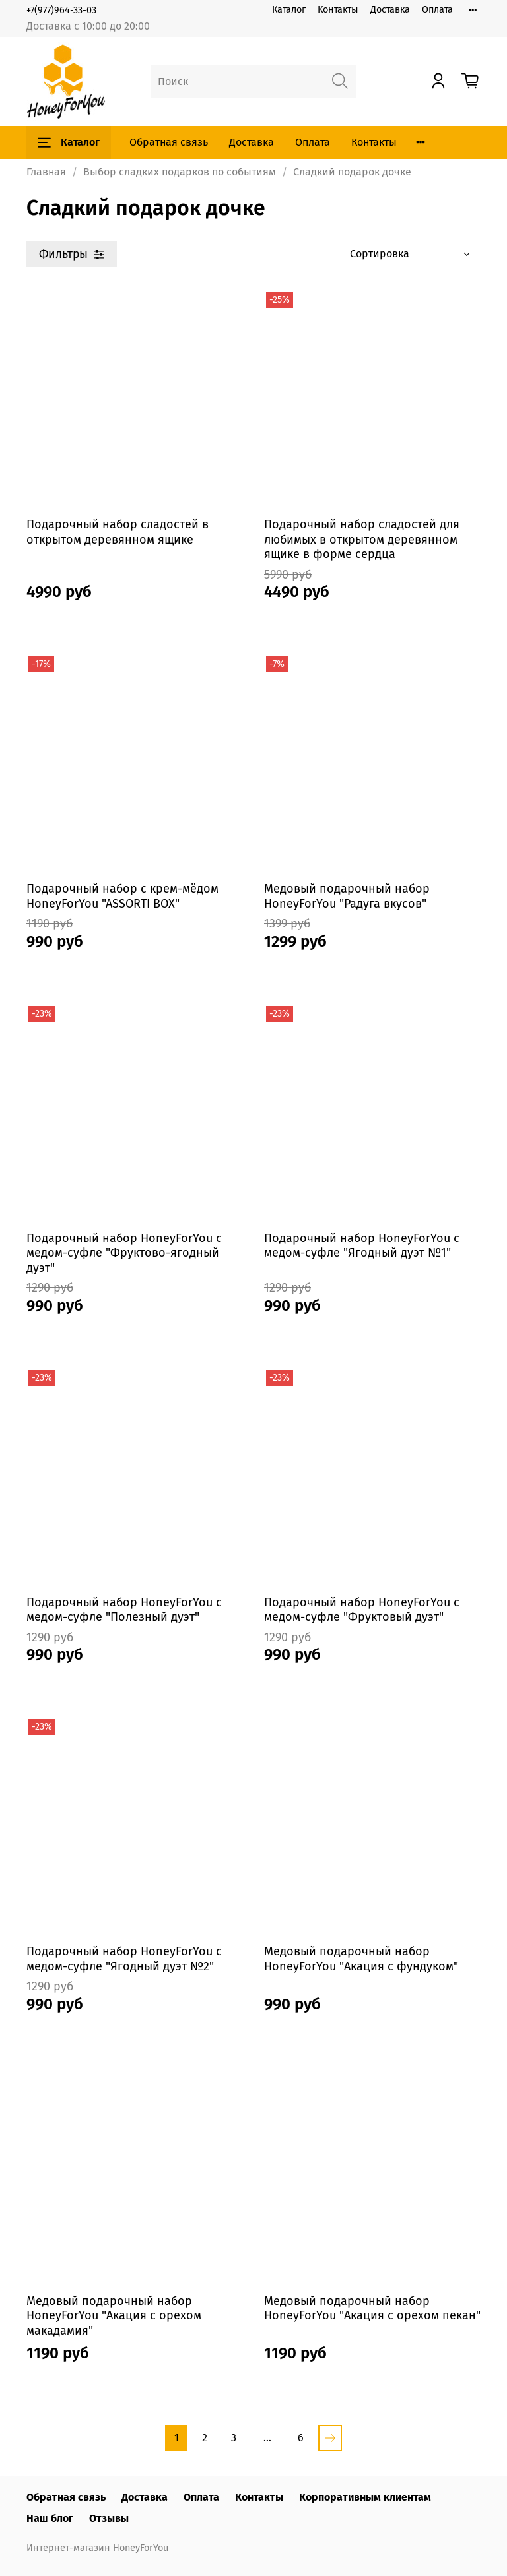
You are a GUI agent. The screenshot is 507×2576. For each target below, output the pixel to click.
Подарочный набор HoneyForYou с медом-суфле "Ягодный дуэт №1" (361, 1246)
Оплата (437, 9)
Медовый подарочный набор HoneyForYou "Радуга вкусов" (347, 896)
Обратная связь (168, 142)
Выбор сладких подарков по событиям (179, 172)
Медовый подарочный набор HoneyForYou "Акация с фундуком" (361, 1959)
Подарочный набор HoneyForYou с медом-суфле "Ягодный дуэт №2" (124, 1959)
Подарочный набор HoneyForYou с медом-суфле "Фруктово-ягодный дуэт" (124, 1253)
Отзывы (109, 2518)
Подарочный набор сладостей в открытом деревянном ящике (117, 532)
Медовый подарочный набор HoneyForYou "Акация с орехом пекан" (372, 2308)
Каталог (289, 9)
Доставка (390, 9)
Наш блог (49, 2518)
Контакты (338, 9)
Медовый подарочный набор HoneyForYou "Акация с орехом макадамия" (113, 2316)
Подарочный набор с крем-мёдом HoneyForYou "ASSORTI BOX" (122, 896)
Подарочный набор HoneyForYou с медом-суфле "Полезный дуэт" (124, 1610)
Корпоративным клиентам (365, 2497)
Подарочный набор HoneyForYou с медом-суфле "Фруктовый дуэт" (361, 1610)
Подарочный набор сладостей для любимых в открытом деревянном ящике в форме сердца (361, 539)
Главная (46, 172)
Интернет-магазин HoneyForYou (97, 2548)
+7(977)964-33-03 (61, 10)
